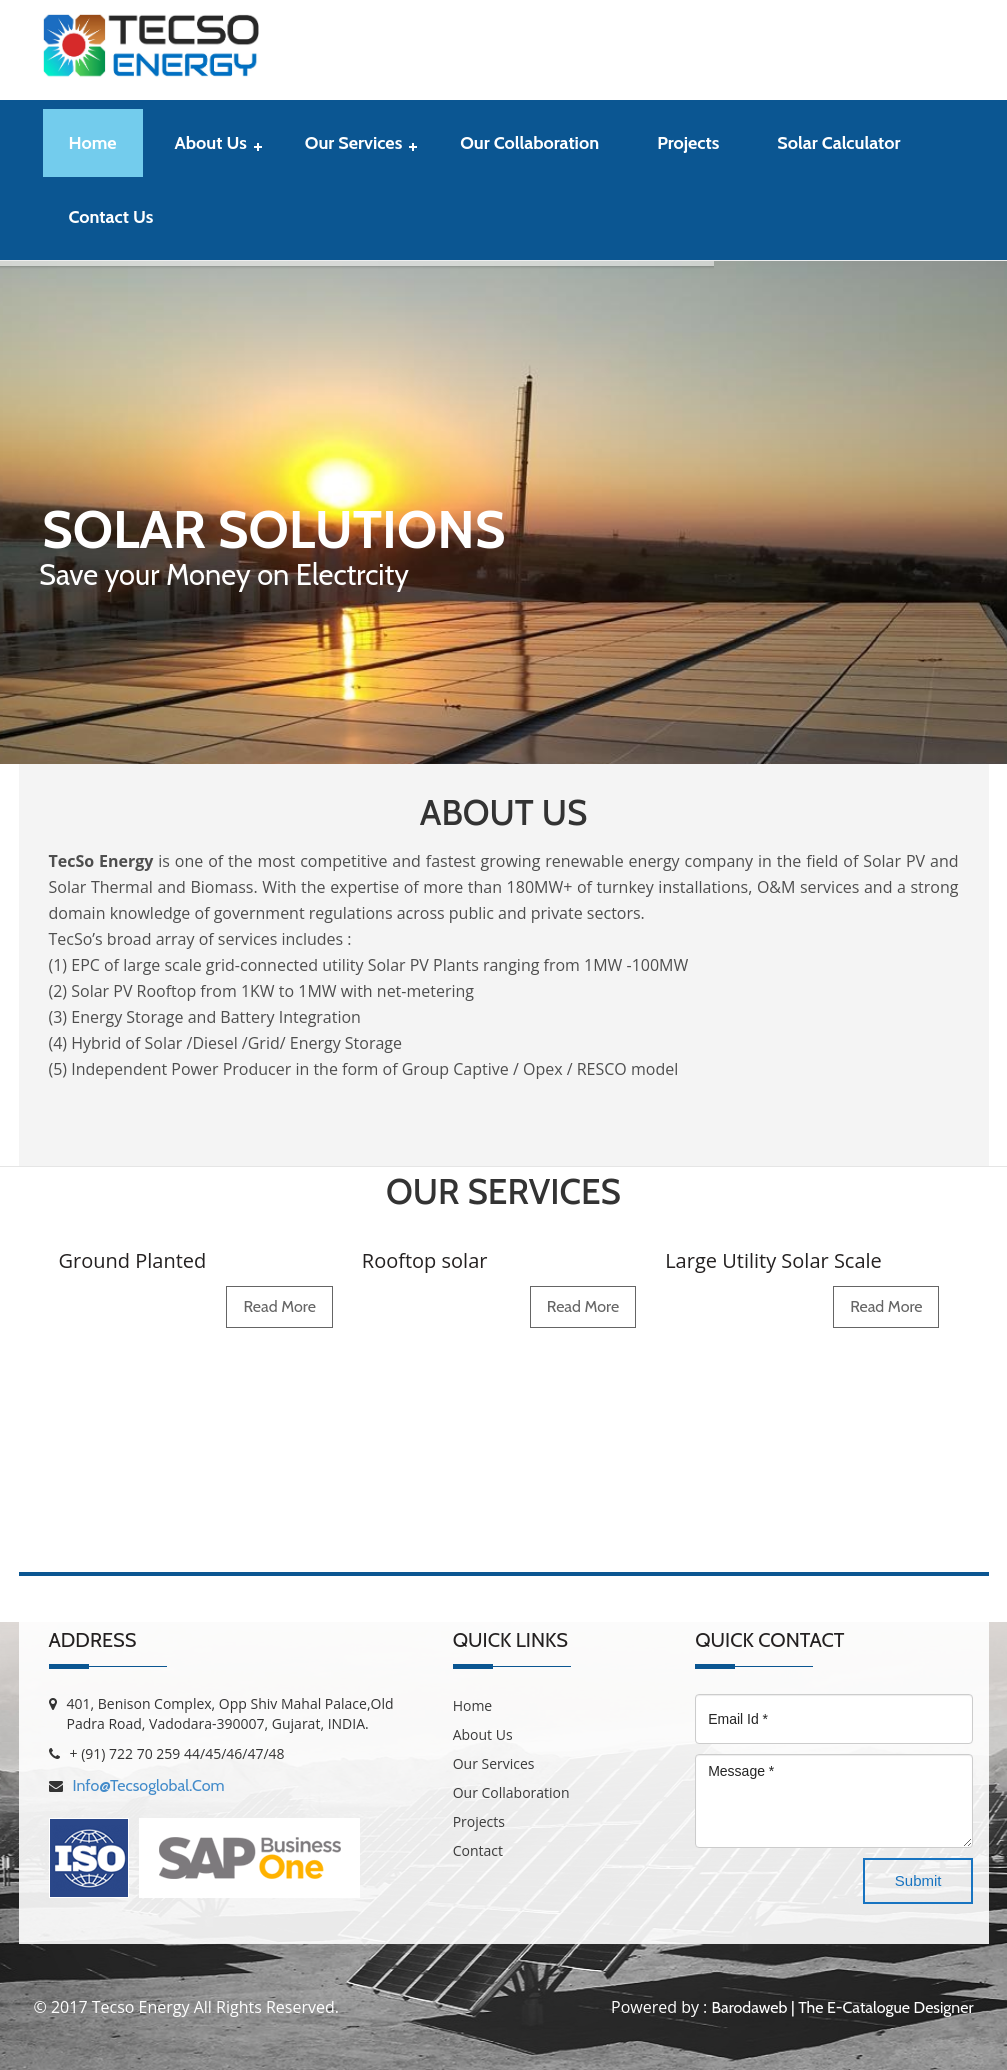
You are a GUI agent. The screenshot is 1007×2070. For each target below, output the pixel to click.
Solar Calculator (838, 143)
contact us (111, 217)
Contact (478, 1850)
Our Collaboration (529, 143)
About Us (211, 143)
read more (279, 1306)
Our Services (353, 143)
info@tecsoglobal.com (149, 1785)
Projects (688, 143)
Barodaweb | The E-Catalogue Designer (842, 2007)
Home (93, 143)
